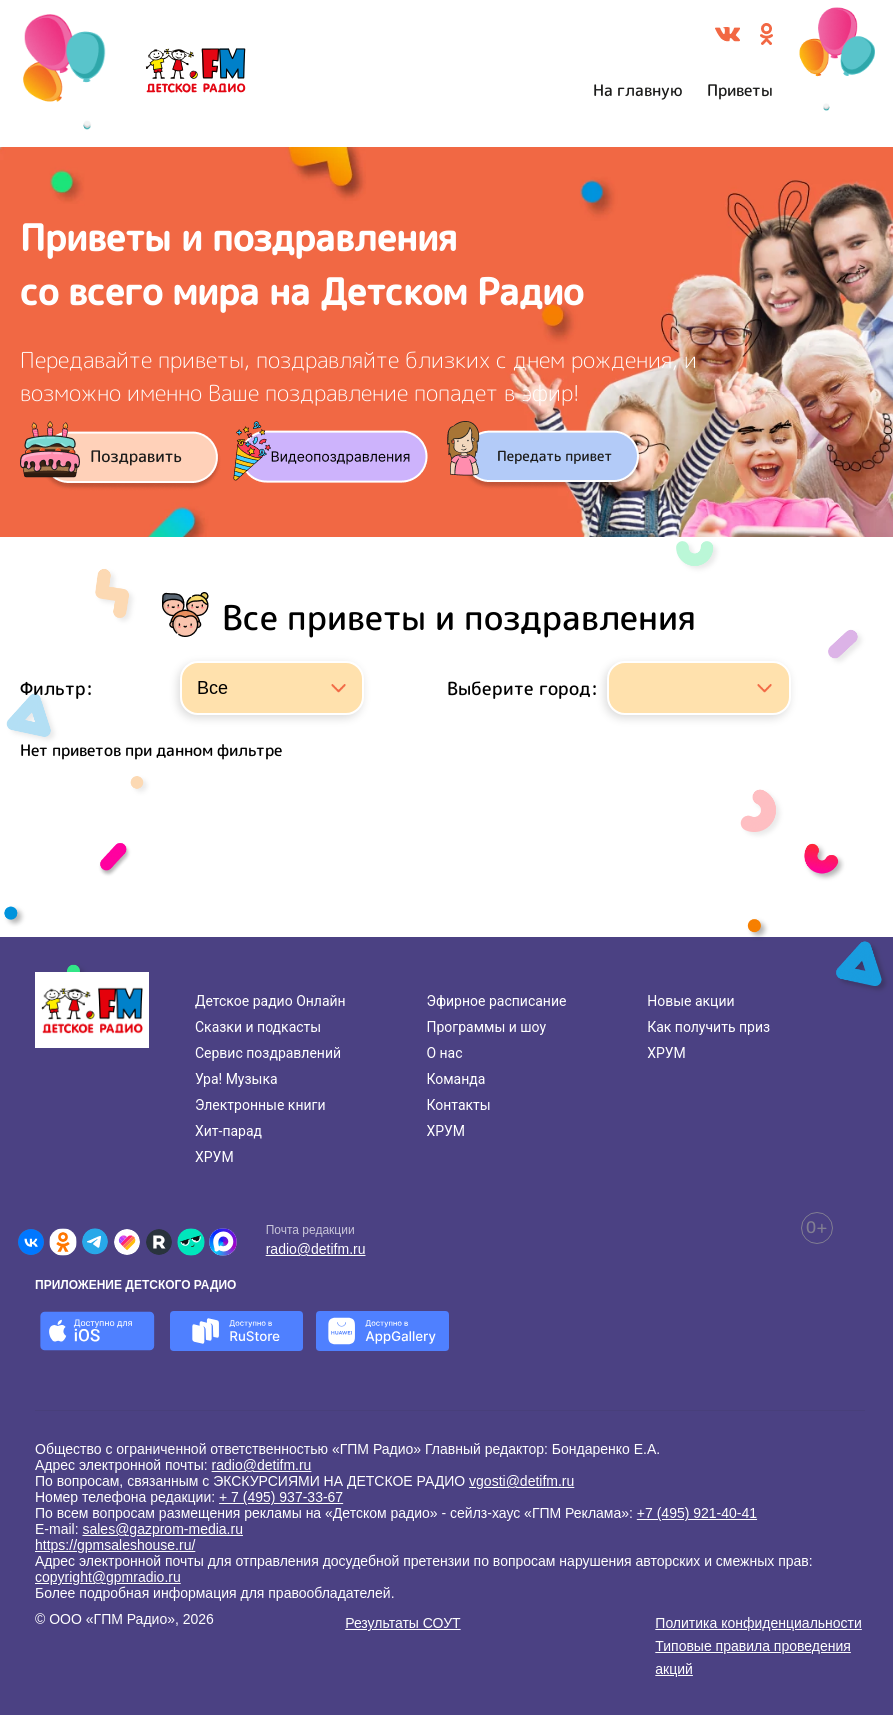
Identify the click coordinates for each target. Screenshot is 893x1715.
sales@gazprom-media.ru (162, 1529)
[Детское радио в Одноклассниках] (63, 1242)
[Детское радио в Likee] (127, 1242)
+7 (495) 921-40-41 (697, 1513)
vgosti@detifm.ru (521, 1481)
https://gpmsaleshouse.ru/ (115, 1545)
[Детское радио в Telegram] (95, 1242)
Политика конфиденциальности (758, 1623)
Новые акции (690, 1001)
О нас (444, 1053)
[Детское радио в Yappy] (191, 1242)
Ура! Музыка (236, 1079)
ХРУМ (214, 1157)
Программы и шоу (486, 1027)
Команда (455, 1079)
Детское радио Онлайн (270, 1001)
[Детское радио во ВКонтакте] (31, 1242)
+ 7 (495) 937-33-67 (281, 1497)
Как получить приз (708, 1027)
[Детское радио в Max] (223, 1242)
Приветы (740, 90)
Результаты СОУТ (402, 1623)
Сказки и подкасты (258, 1027)
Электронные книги (260, 1105)
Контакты (458, 1105)
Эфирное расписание (496, 1001)
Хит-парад (228, 1131)
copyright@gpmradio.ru (108, 1577)
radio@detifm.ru (316, 1249)
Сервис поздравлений (268, 1053)
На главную (638, 90)
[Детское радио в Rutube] (159, 1242)
